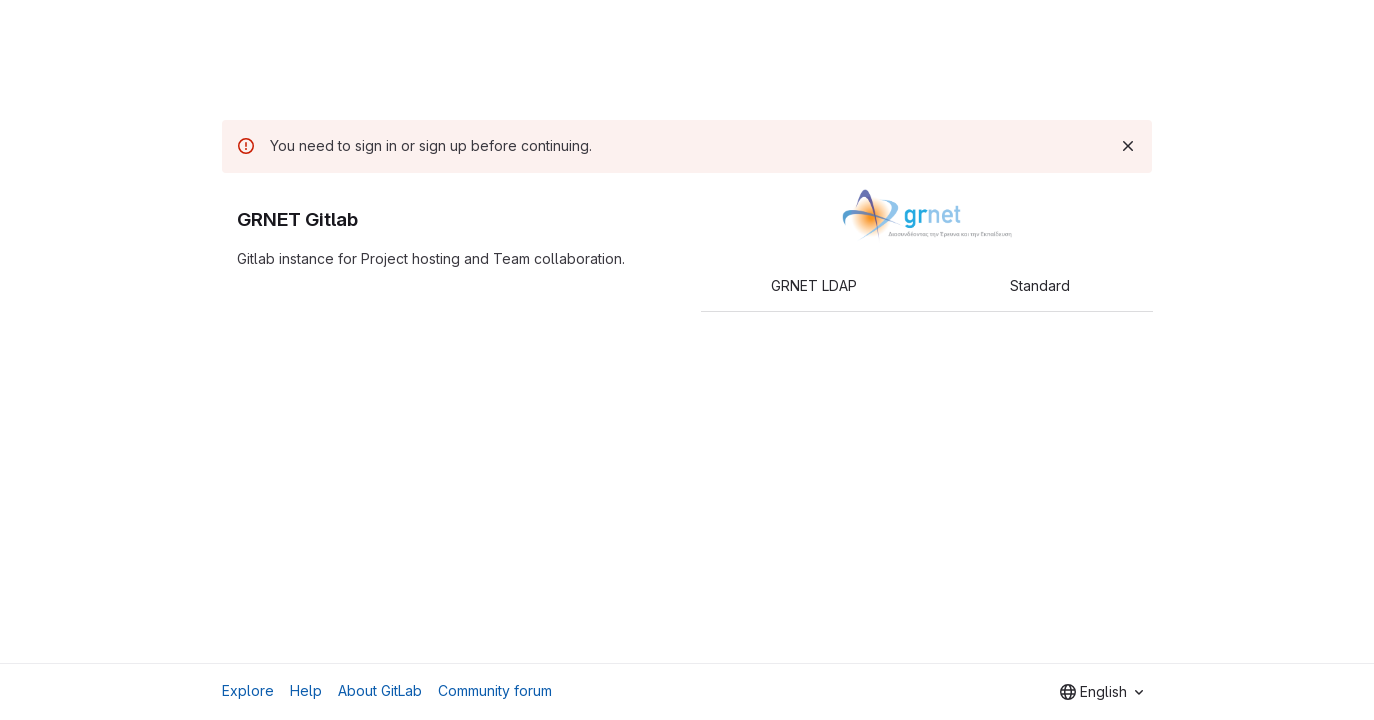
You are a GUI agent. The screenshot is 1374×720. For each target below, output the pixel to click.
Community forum (495, 690)
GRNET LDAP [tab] (814, 285)
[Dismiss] (1128, 146)
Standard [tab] (1040, 285)
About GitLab (380, 690)
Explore (248, 690)
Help (306, 690)
